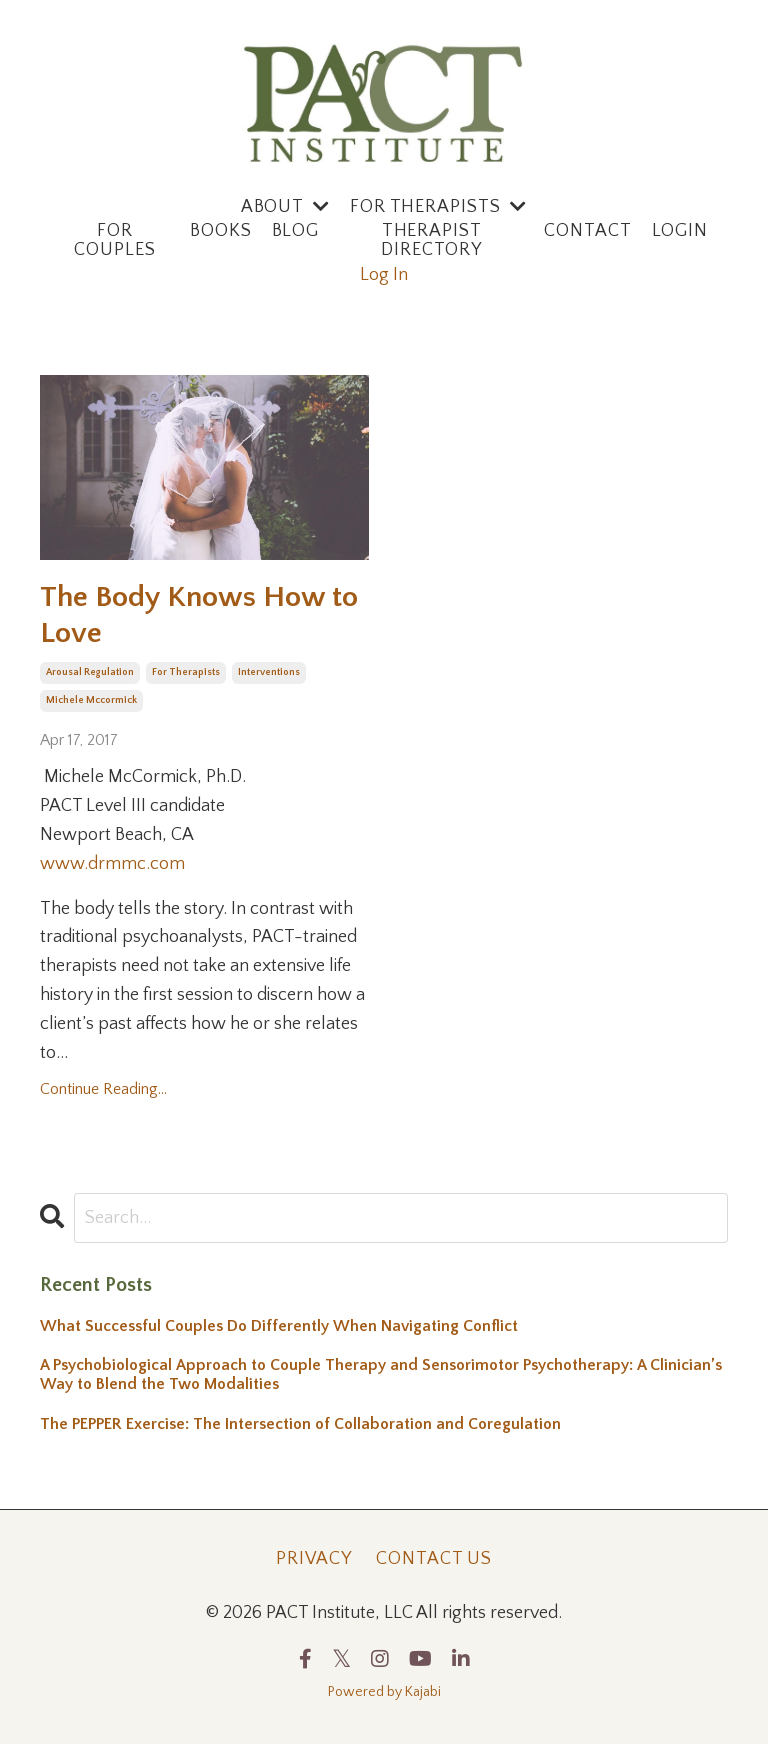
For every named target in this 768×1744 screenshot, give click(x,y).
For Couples (114, 241)
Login (680, 231)
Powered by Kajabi (384, 1693)
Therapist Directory (431, 241)
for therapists (186, 672)
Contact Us (434, 1559)
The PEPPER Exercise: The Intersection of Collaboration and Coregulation (300, 1424)
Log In (384, 275)
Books (221, 231)
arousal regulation (90, 672)
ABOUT (285, 207)
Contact (587, 231)
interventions (269, 672)
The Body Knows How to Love (199, 615)
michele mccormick (91, 700)
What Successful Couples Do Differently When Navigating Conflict (279, 1326)
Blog (296, 231)
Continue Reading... (103, 1090)
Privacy (314, 1559)
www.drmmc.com (112, 864)
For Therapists (438, 207)
